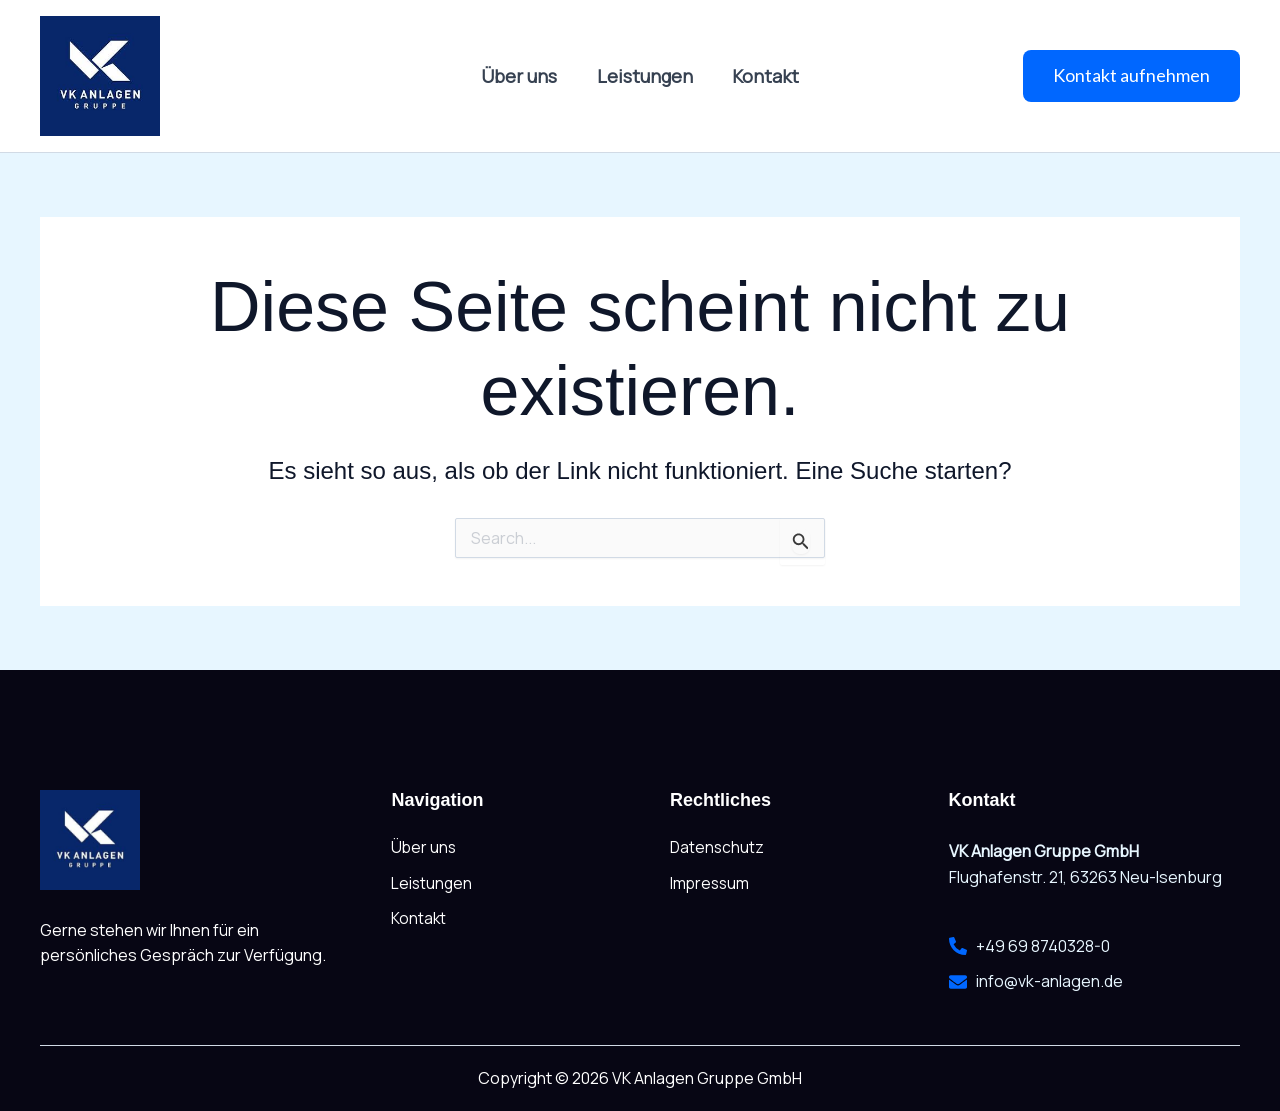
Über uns (523, 76)
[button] (1131, 76)
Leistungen (645, 76)
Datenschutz (718, 848)
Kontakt (762, 76)
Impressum (711, 884)
